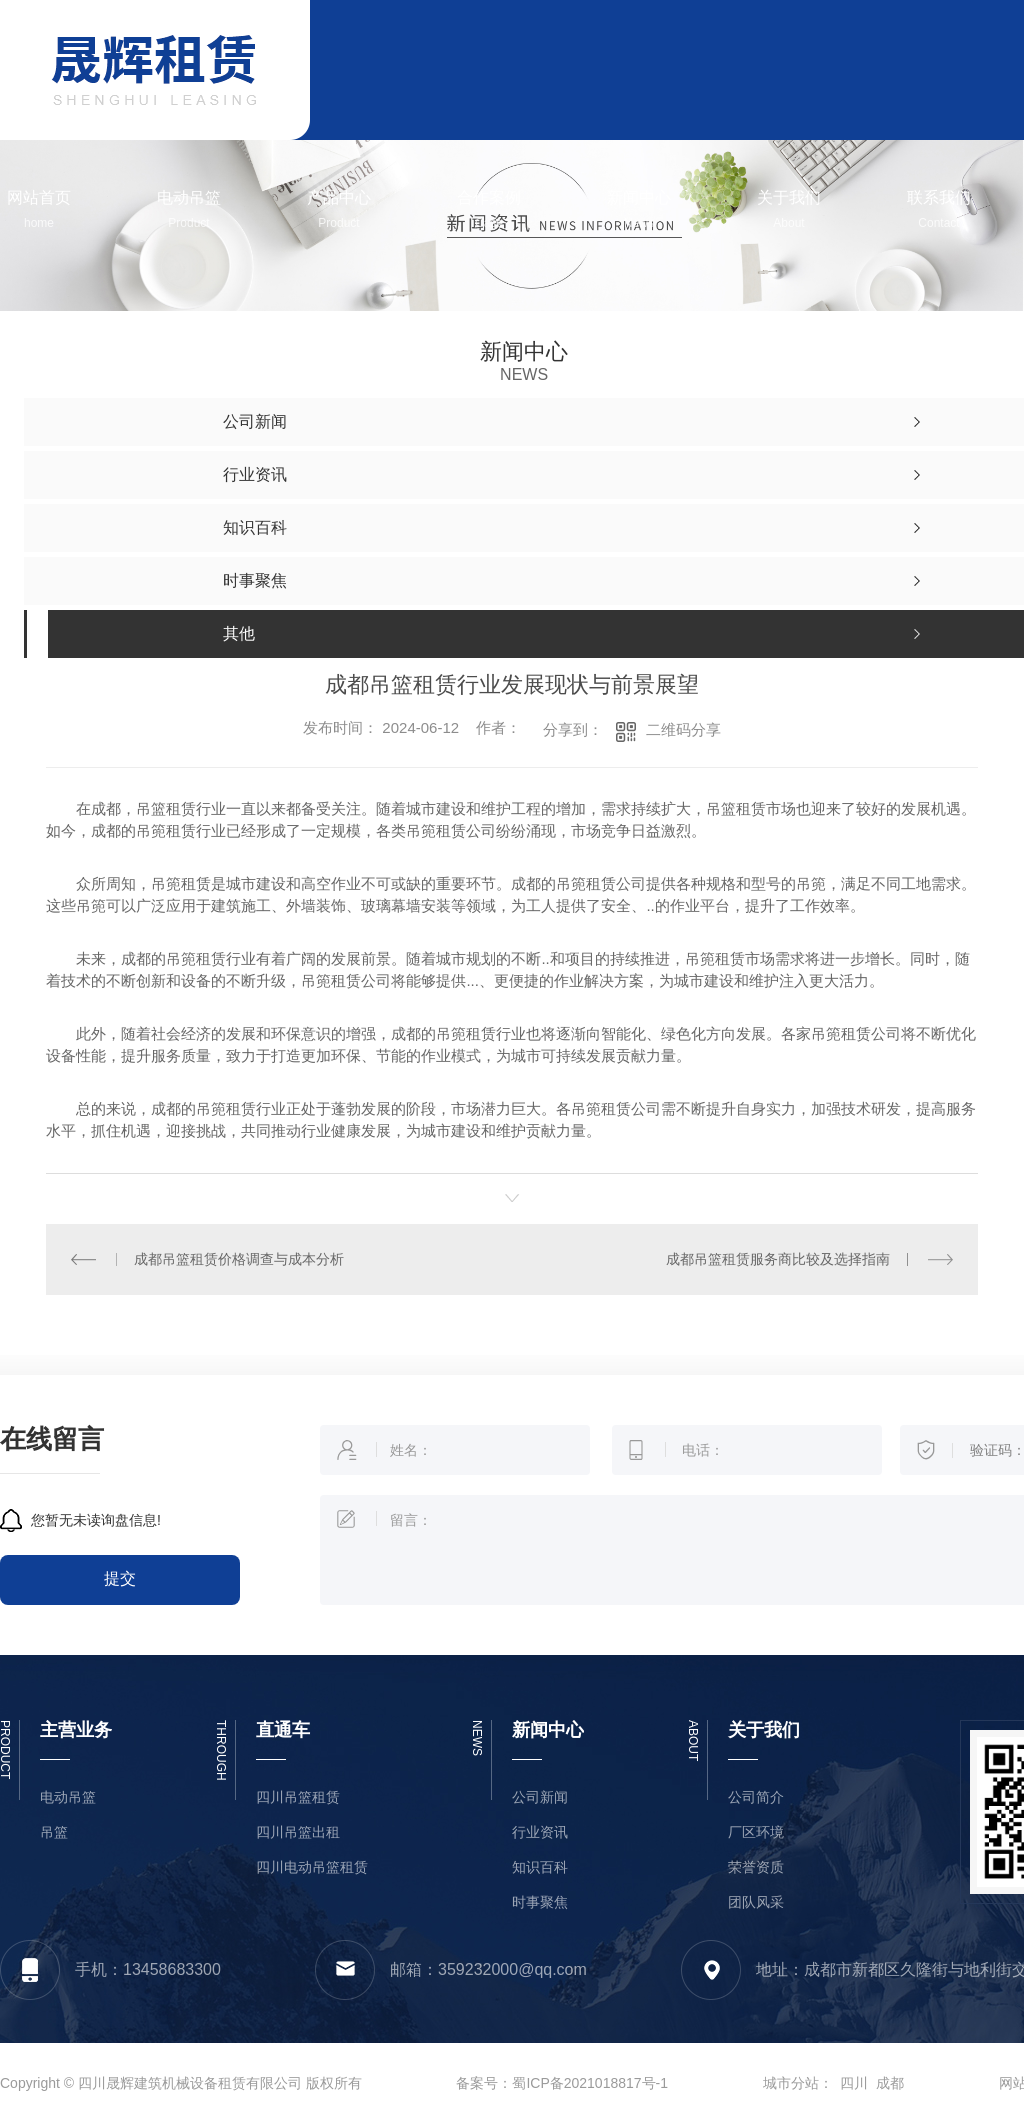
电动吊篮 (68, 1797)
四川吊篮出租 (298, 1832)
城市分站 (791, 2083)
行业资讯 (540, 1832)
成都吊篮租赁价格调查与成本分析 (239, 1259)
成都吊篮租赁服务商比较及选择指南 (778, 1259)
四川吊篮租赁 (298, 1797)
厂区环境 (756, 1832)
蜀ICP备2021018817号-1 (590, 2083)
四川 (854, 2083)
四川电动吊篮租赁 (312, 1867)
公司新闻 (540, 1797)
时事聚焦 (540, 1902)
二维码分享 (683, 729)
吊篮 (54, 1832)
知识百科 (540, 1867)
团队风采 (756, 1902)
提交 (120, 1578)
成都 (890, 2083)
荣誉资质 (756, 1867)
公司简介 (756, 1797)
